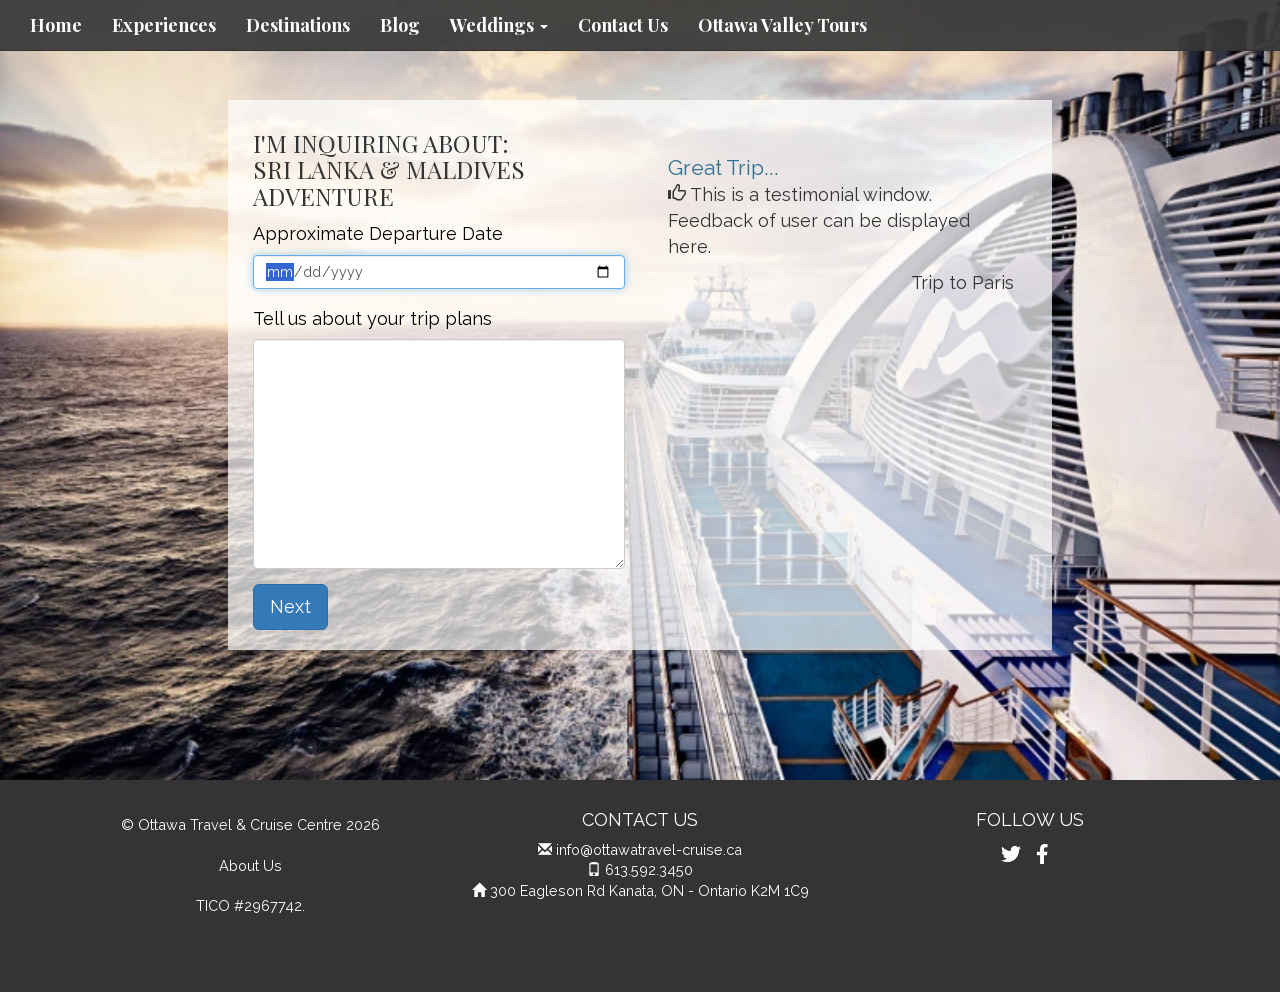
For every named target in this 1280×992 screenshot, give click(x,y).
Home (56, 25)
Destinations (298, 25)
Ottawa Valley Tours (782, 25)
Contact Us (623, 25)
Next (290, 606)
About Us (250, 865)
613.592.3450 (649, 869)
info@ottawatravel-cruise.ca (649, 849)
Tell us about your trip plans (372, 318)
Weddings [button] (499, 25)
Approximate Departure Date (378, 233)
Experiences (164, 25)
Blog (400, 25)
